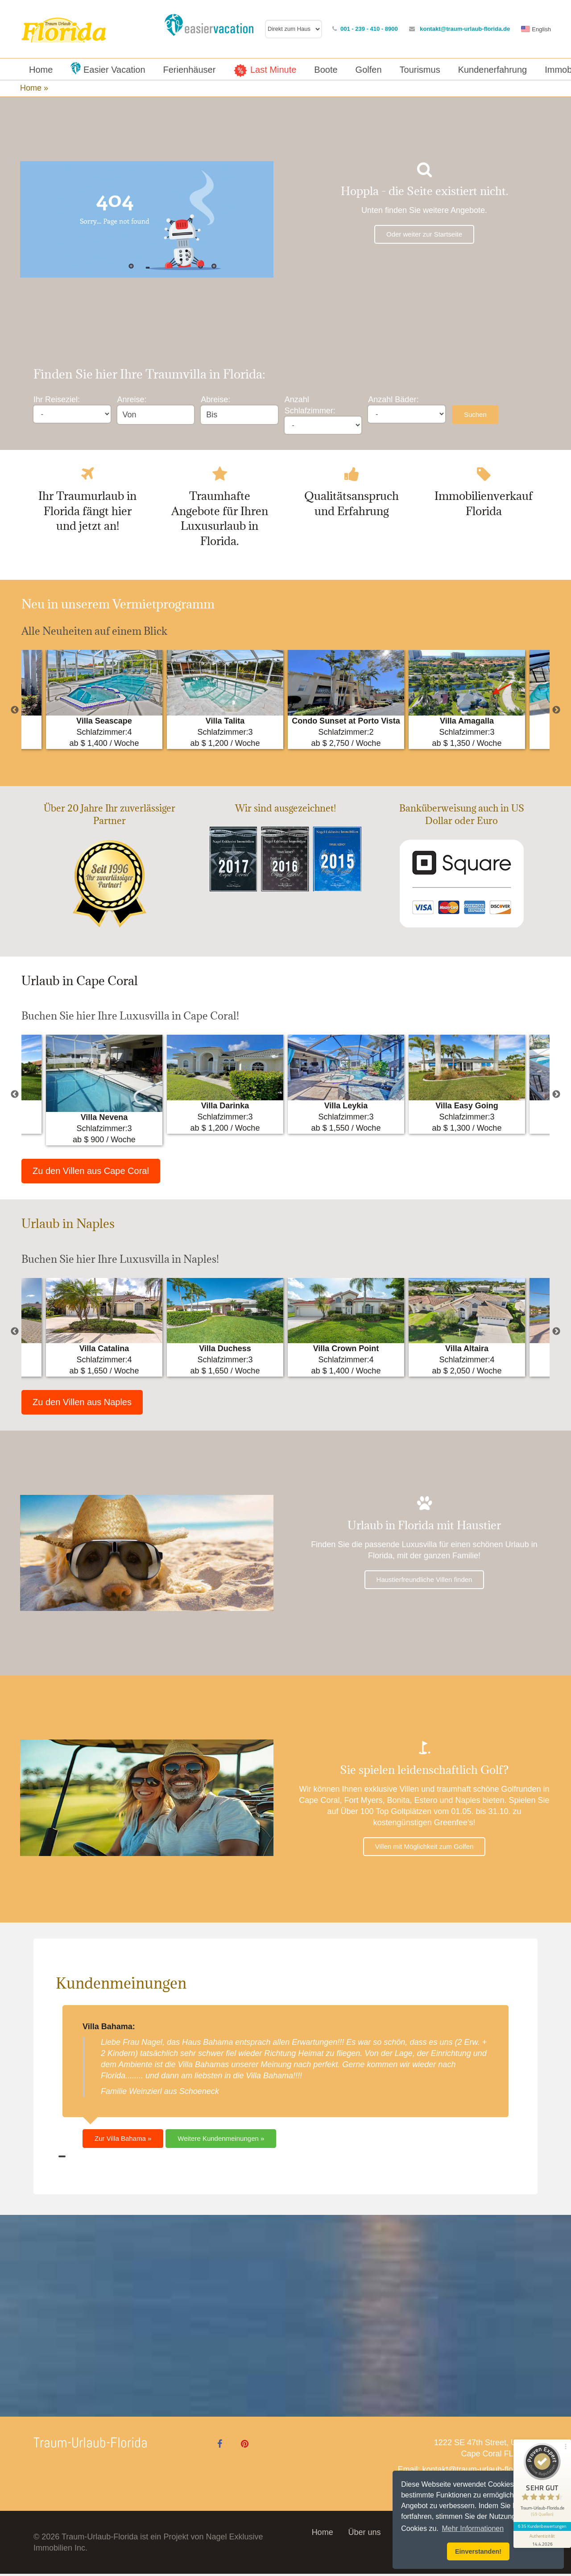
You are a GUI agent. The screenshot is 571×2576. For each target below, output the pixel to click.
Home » (35, 87)
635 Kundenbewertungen (541, 2508)
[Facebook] (220, 2446)
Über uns (364, 2534)
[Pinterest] (244, 2446)
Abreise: (215, 399)
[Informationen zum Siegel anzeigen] (540, 2520)
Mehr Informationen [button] (473, 2528)
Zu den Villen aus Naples (82, 1404)
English (544, 29)
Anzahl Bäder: (393, 399)
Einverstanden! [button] (478, 2551)
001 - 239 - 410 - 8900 (372, 28)
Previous (14, 711)
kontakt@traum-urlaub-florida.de (467, 28)
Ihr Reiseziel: (56, 399)
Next (556, 711)
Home (322, 2534)
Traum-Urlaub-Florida (90, 2444)
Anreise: (132, 399)
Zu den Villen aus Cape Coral (91, 1173)
